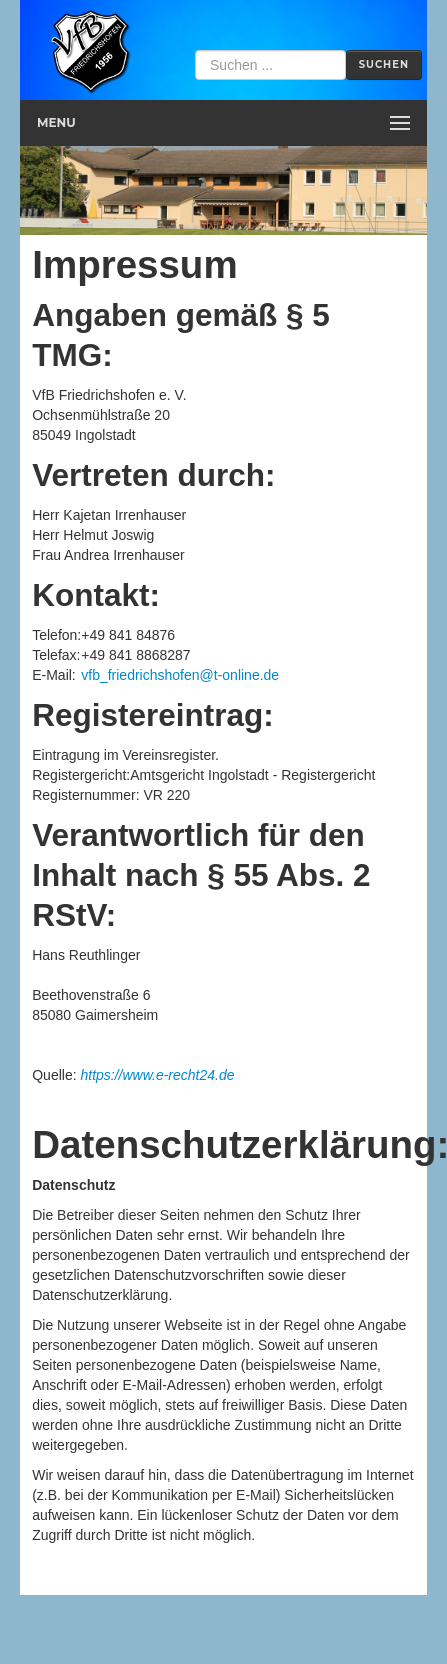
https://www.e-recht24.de (157, 1075)
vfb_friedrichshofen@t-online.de (180, 675)
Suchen (384, 64)
